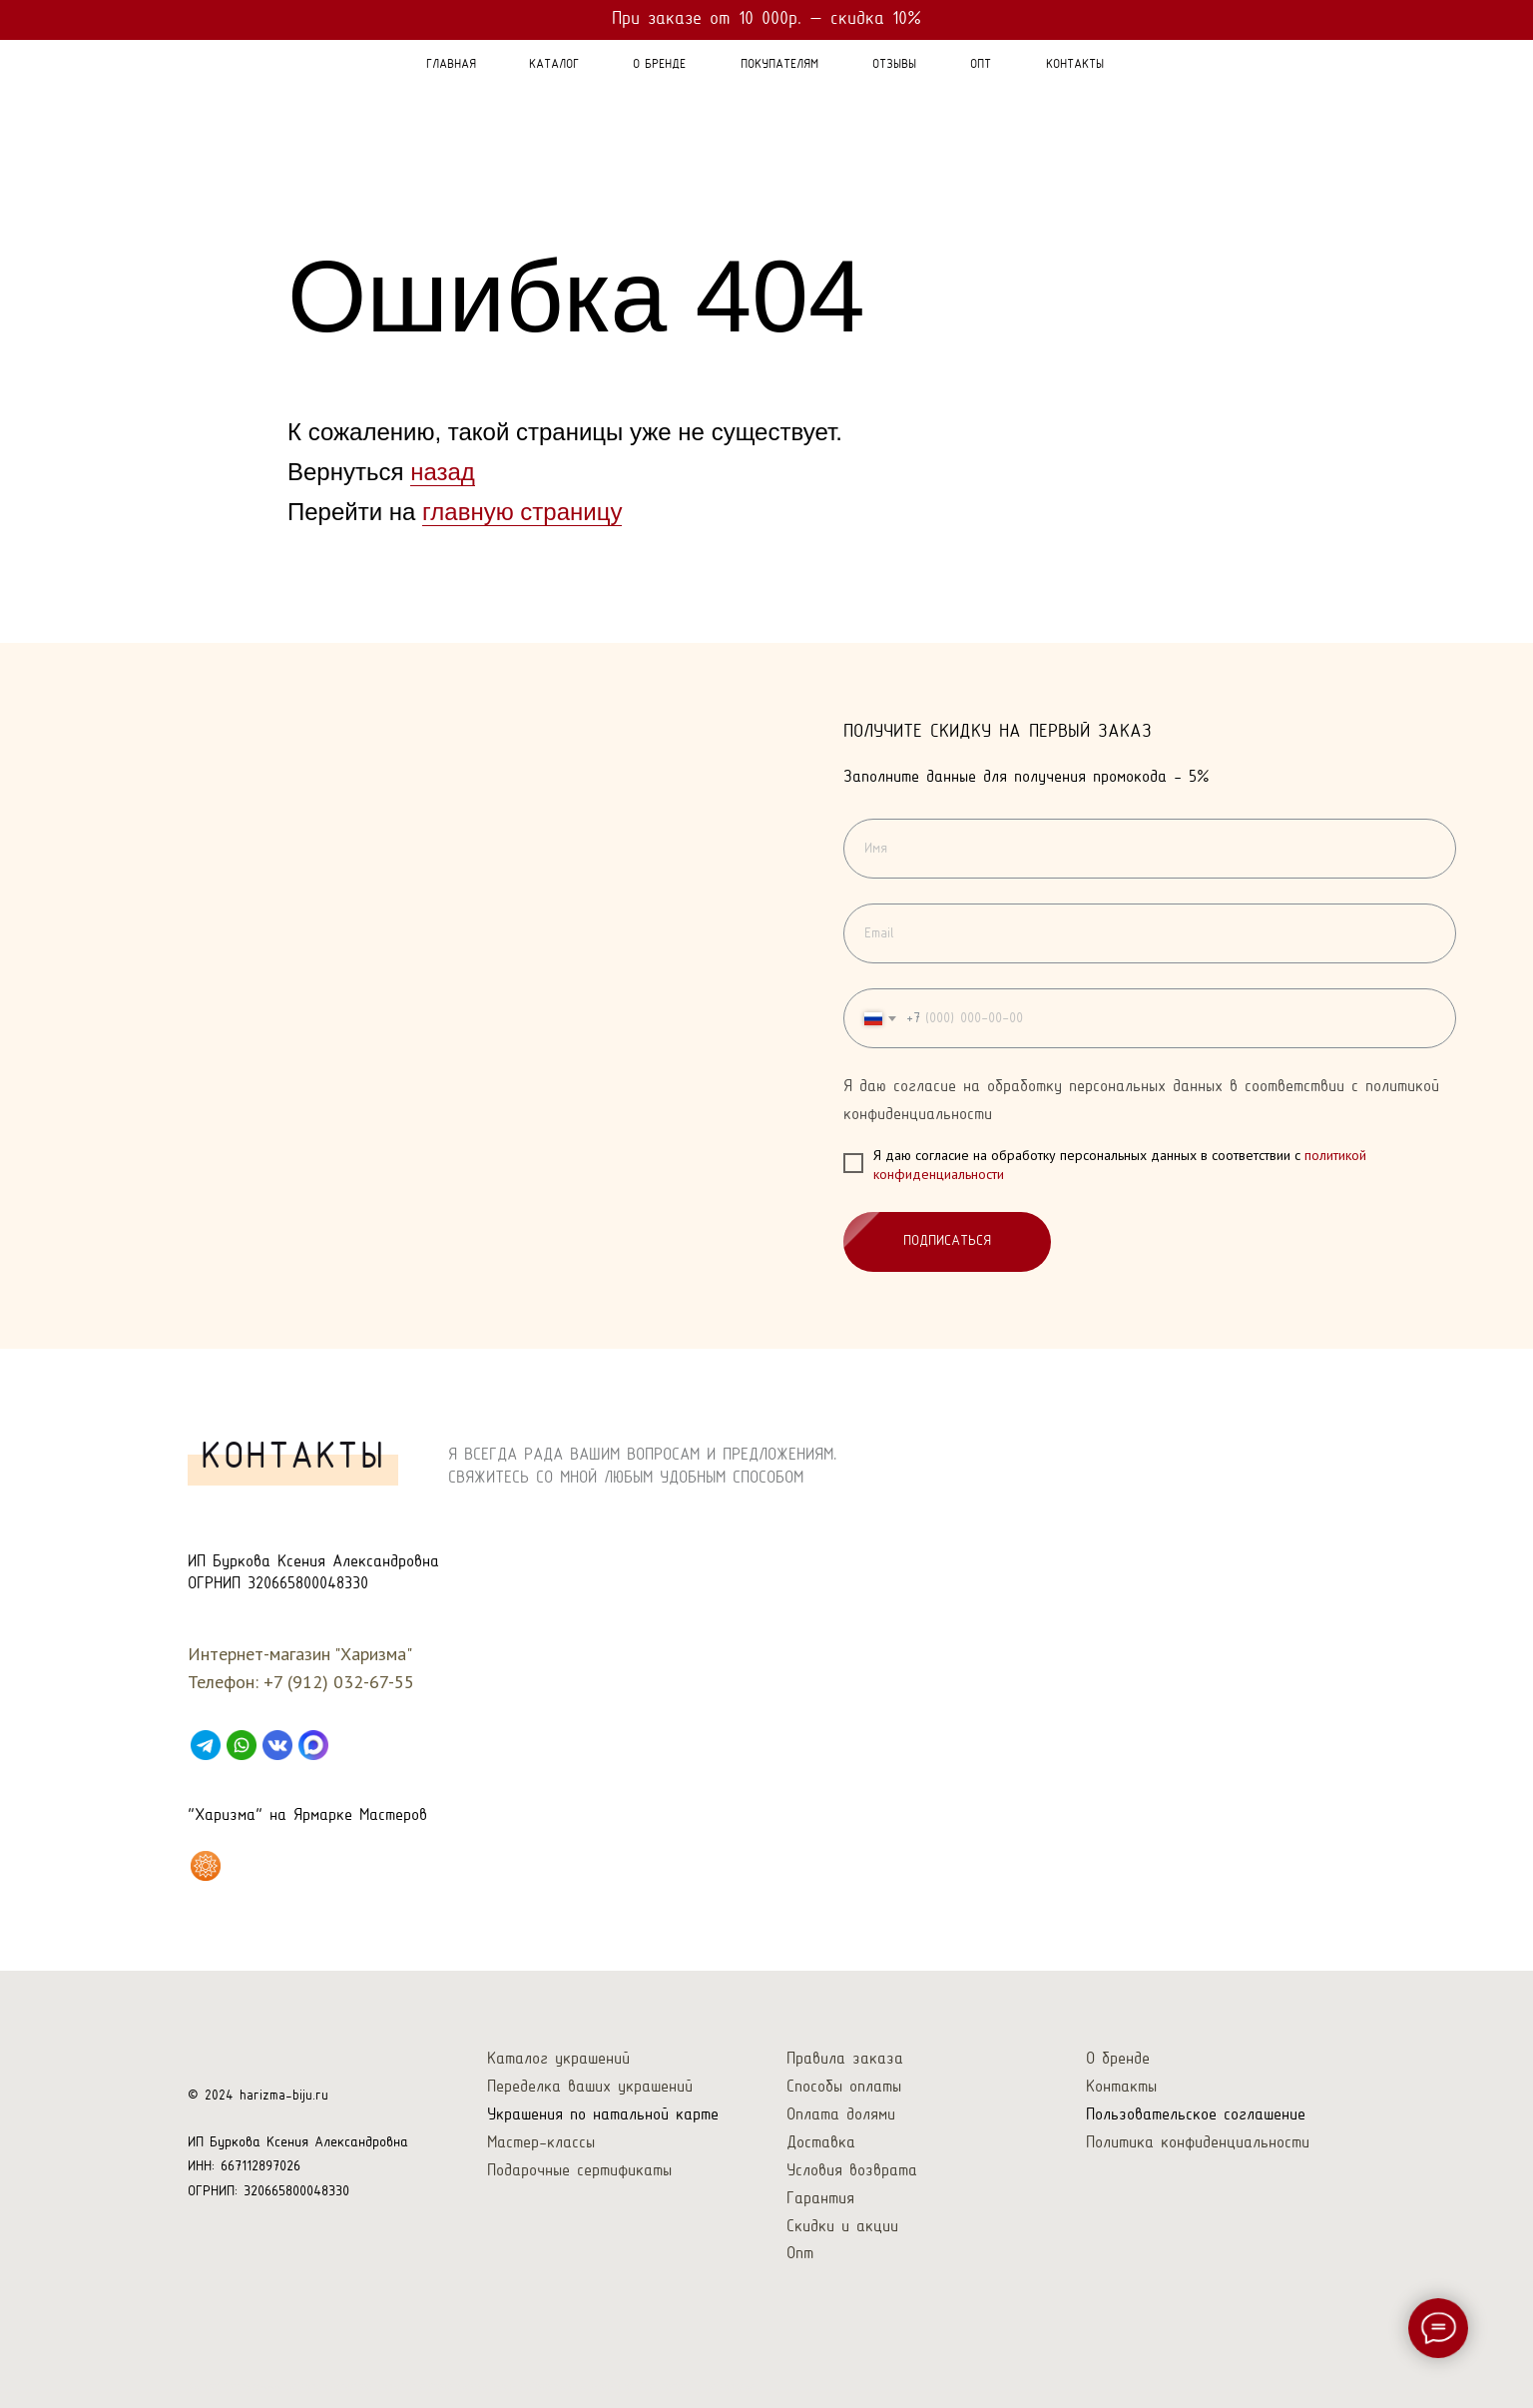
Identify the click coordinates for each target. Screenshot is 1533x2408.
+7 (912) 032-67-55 (338, 1681)
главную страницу (522, 511)
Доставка (820, 2142)
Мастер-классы (541, 2142)
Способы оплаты (843, 2087)
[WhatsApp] (241, 1745)
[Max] (313, 1745)
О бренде (1118, 2059)
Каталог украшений (558, 2059)
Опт (799, 2253)
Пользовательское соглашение (1195, 2114)
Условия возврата (851, 2170)
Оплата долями (840, 2114)
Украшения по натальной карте (603, 2114)
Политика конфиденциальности (1197, 2142)
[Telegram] (206, 1745)
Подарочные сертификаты (579, 2170)
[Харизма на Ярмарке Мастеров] (206, 1866)
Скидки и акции (842, 2226)
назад (442, 471)
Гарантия (820, 2198)
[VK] (277, 1745)
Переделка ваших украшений (590, 2087)
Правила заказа (844, 2059)
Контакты (1121, 2087)
